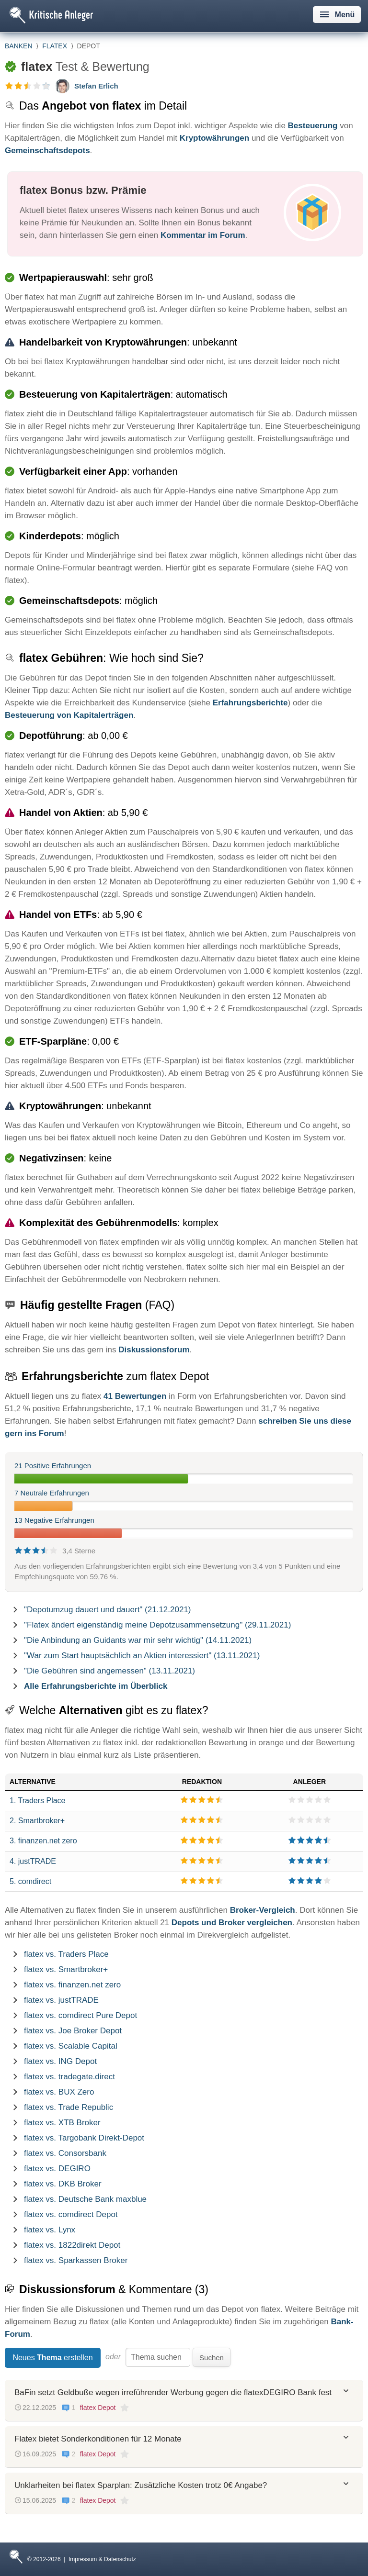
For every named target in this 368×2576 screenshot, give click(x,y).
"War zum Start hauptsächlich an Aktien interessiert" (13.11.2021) (142, 1655)
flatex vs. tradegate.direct (69, 2076)
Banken (19, 46)
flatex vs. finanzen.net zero (72, 1984)
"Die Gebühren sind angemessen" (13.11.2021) (109, 1670)
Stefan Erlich (96, 86)
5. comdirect (30, 1881)
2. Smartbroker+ (37, 1821)
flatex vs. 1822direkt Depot (72, 2245)
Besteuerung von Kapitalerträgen (69, 715)
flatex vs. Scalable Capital (70, 2046)
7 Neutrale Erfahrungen (51, 1493)
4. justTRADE (33, 1861)
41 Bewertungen (135, 1396)
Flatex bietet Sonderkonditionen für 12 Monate (98, 2438)
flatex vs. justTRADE (61, 2000)
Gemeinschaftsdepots (47, 150)
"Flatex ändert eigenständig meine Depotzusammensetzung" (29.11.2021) (157, 1624)
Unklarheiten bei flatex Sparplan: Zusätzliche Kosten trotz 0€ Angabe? (140, 2485)
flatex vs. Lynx (49, 2229)
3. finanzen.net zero (43, 1841)
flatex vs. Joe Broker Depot (73, 2030)
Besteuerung (313, 125)
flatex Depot (98, 2407)
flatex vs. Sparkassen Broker (75, 2260)
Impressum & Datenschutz (102, 2559)
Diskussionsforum (153, 1349)
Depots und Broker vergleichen (232, 1922)
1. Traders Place (38, 1800)
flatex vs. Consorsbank (65, 2153)
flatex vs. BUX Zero (59, 2091)
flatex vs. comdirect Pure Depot (80, 2015)
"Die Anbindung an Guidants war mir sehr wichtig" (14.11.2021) (138, 1640)
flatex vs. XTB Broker (62, 2122)
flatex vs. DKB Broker (63, 2183)
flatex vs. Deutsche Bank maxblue (85, 2199)
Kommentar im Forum (203, 235)
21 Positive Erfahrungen (52, 1465)
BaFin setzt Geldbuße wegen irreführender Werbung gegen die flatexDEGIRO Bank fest (173, 2392)
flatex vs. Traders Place (66, 1954)
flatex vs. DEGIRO (57, 2168)
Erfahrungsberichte (250, 702)
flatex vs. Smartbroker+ (66, 1969)
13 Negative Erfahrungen (54, 1520)
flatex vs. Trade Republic (68, 2107)
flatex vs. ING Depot (60, 2061)
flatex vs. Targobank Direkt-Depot (84, 2137)
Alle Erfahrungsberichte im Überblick (95, 1686)
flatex (54, 46)
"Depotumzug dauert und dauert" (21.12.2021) (107, 1609)
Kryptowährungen (214, 138)
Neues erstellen (52, 2357)
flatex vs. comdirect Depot (71, 2214)
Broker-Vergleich (262, 1910)
